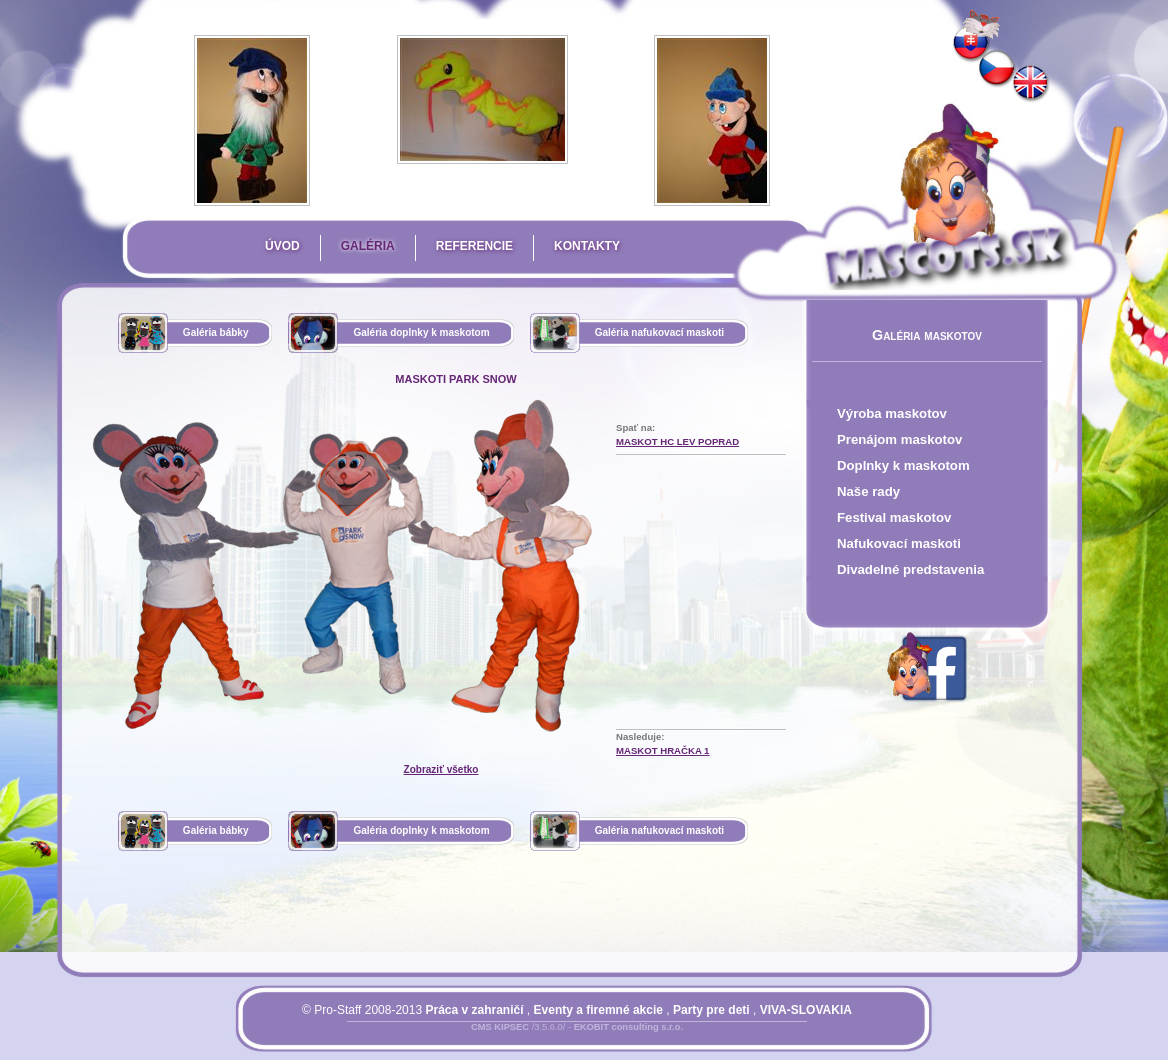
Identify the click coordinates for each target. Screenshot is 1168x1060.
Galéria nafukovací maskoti (660, 332)
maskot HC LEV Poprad (677, 441)
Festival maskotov (894, 517)
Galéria (368, 246)
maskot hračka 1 (662, 750)
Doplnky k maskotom (903, 465)
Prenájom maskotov (899, 439)
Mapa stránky (611, 1039)
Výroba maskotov (892, 413)
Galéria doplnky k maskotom (421, 332)
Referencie (474, 246)
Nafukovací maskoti (899, 543)
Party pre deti (711, 1010)
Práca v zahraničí (474, 1010)
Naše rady (868, 491)
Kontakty (587, 246)
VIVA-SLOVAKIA (806, 1010)
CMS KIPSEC (500, 1027)
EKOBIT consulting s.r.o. (628, 1027)
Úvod (282, 246)
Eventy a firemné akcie (598, 1010)
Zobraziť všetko (441, 769)
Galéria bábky (216, 332)
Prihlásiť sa (537, 1039)
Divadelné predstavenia (910, 569)
